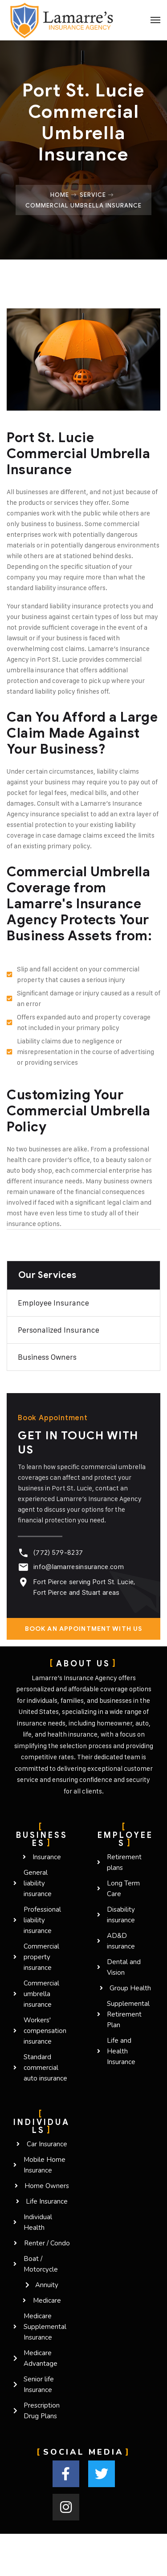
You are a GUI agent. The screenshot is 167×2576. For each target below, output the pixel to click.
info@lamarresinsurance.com (78, 1567)
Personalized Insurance (58, 1330)
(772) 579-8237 (58, 1553)
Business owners (47, 1357)
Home (59, 194)
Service (93, 194)
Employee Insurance (53, 1302)
